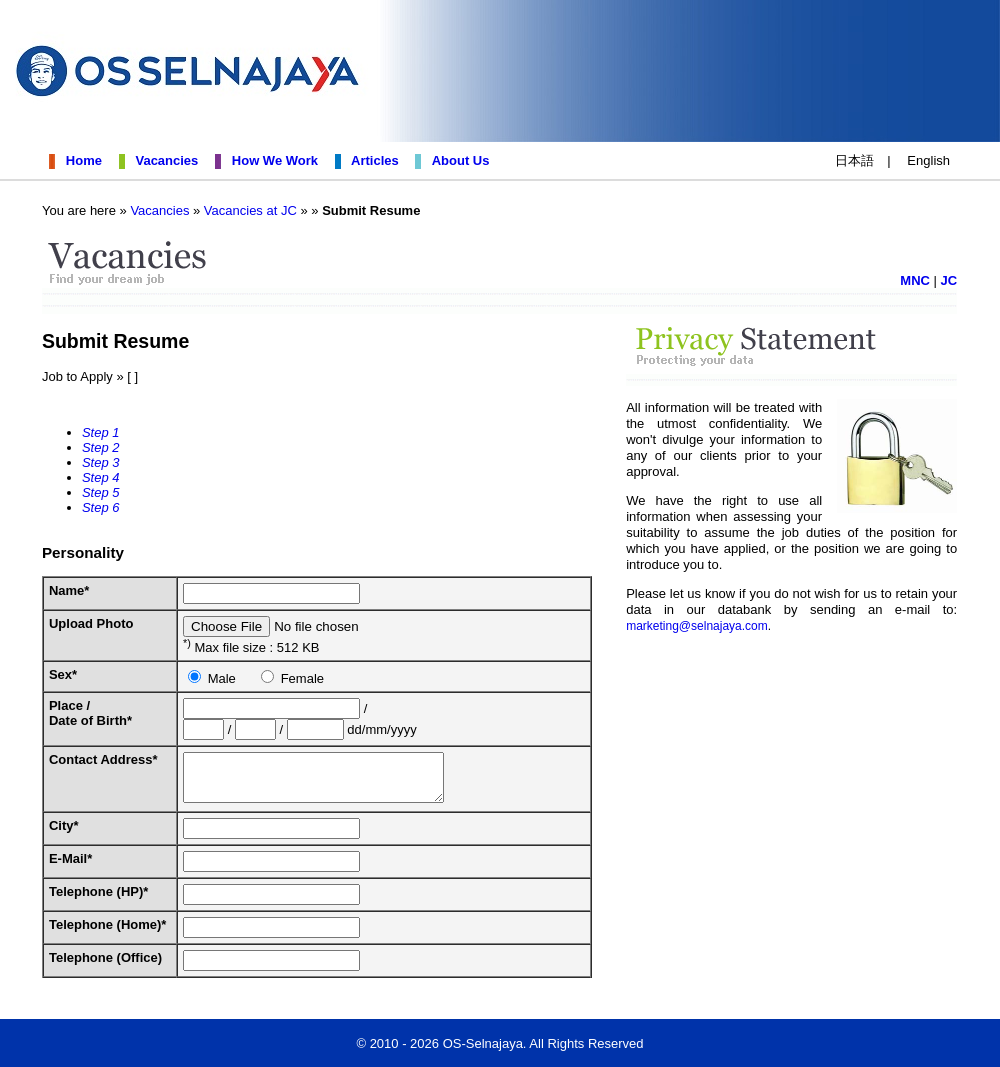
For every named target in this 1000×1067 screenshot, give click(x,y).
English (928, 160)
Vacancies (163, 160)
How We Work (271, 160)
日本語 (854, 160)
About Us (457, 160)
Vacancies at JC (242, 210)
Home (80, 160)
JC (956, 280)
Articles (371, 160)
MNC (923, 280)
